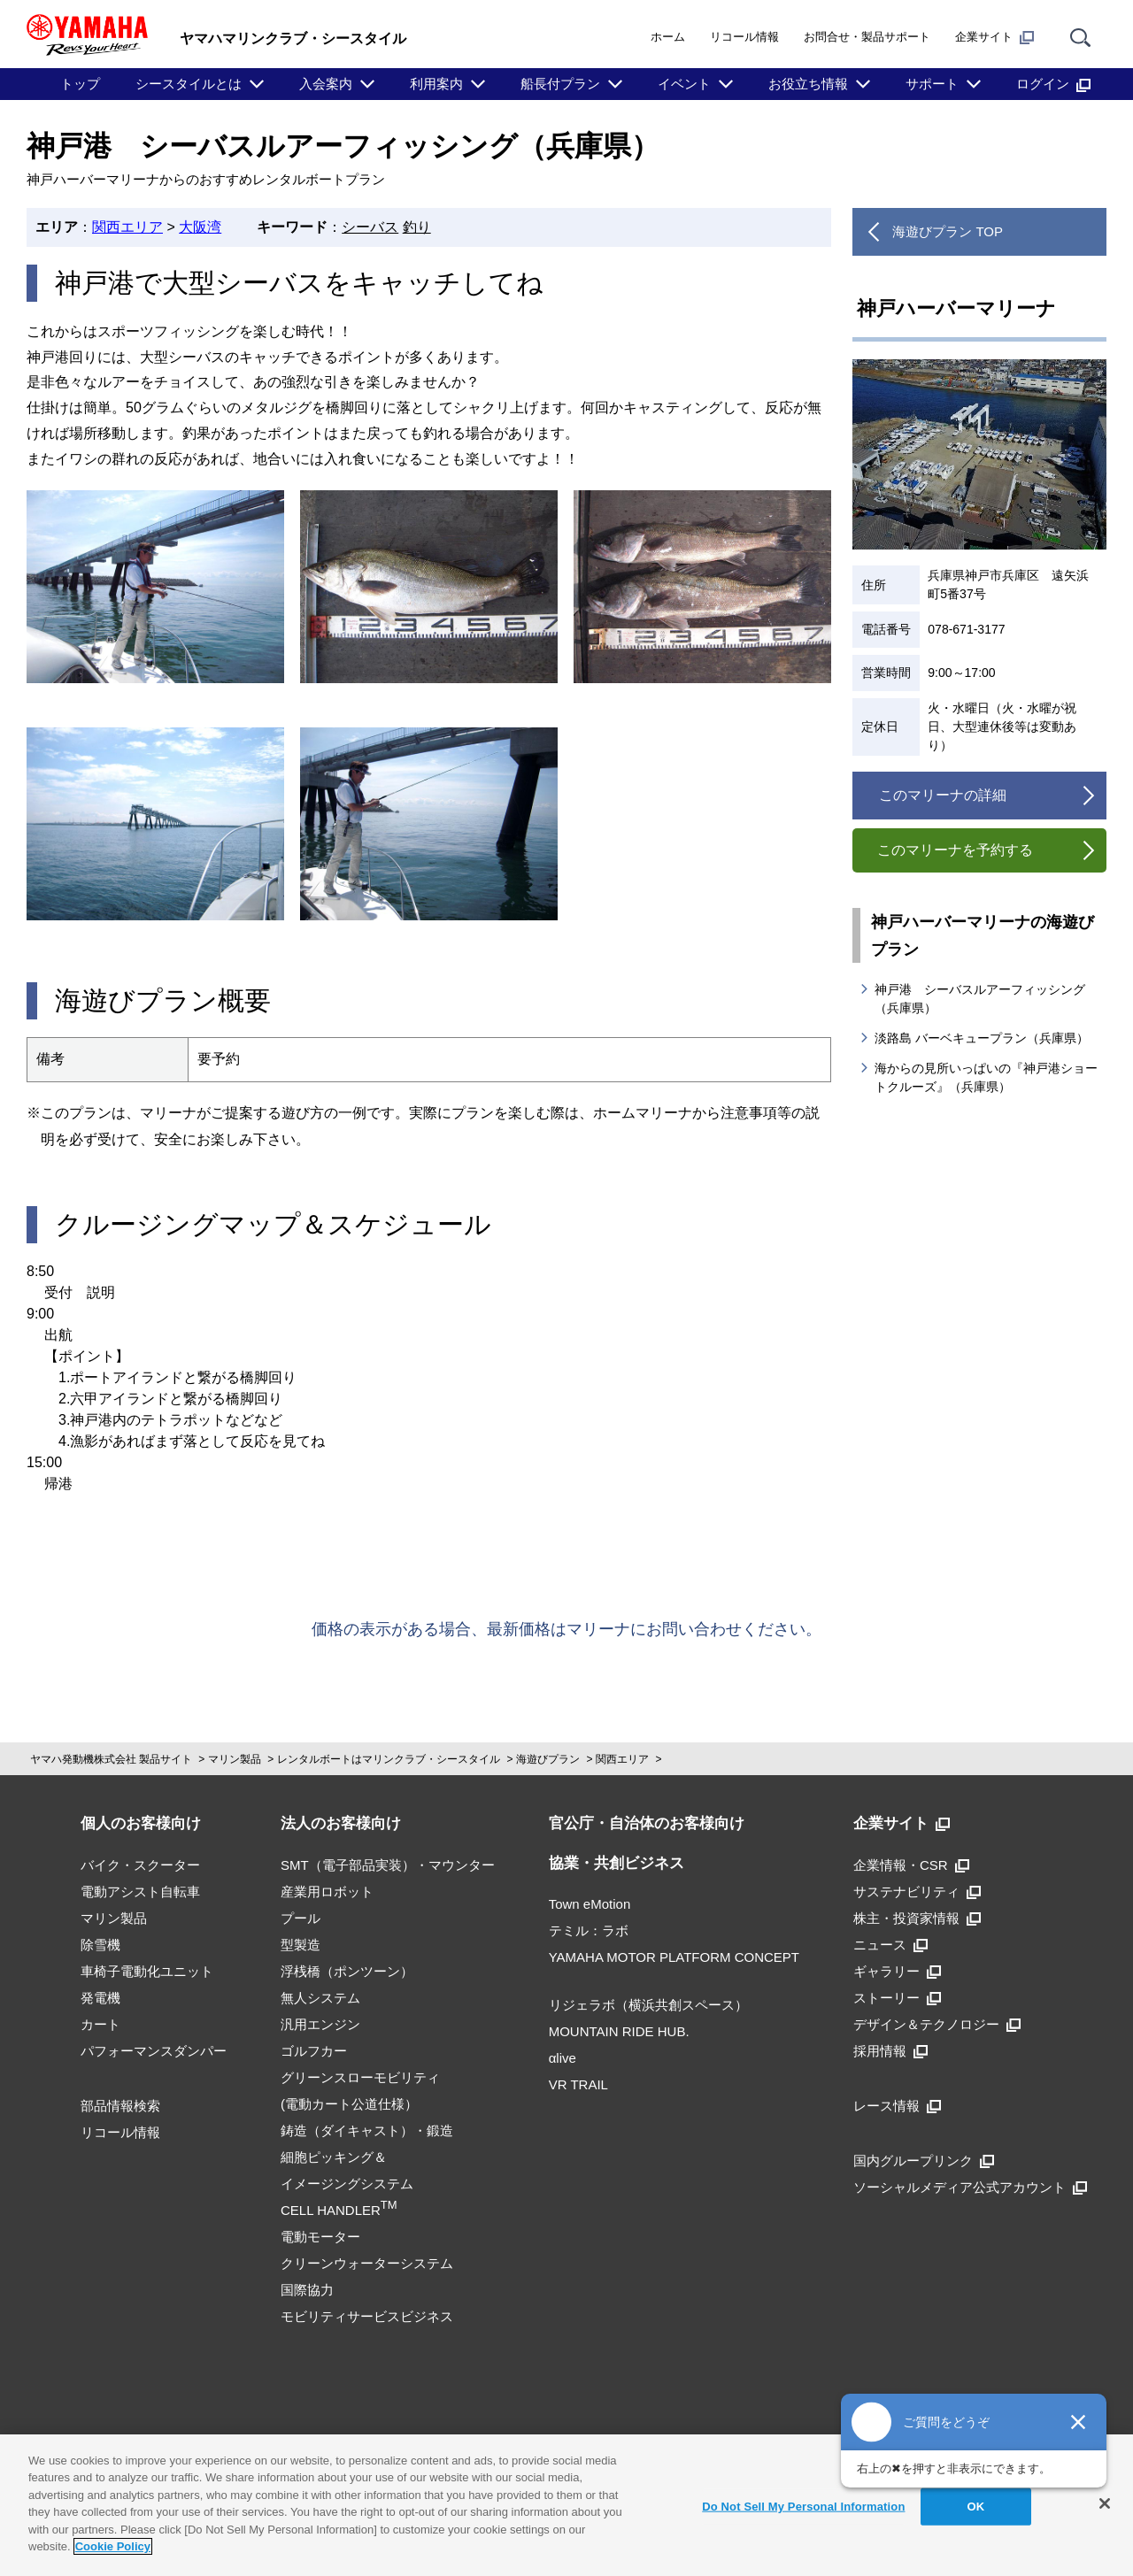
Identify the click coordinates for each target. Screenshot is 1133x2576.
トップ (80, 83)
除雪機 (100, 1944)
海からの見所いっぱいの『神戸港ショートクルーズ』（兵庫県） (986, 1077)
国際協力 (307, 2289)
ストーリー (897, 1997)
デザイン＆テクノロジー (937, 2024)
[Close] (1104, 2503)
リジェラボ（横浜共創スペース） (648, 2004)
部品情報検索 (120, 2105)
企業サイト (994, 37)
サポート (932, 83)
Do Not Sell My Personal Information (803, 2506)
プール (300, 1918)
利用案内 (436, 83)
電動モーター (320, 2236)
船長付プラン (560, 83)
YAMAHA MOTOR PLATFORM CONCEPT (674, 1957)
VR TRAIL (578, 2084)
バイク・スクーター (140, 1864)
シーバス (370, 227)
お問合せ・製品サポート (867, 36)
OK (976, 2506)
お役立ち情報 (808, 83)
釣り (417, 227)
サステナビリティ (917, 1891)
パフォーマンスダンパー (154, 2050)
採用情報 (890, 2050)
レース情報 (897, 2105)
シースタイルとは (188, 83)
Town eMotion (590, 1903)
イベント (684, 83)
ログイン (1053, 84)
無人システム (320, 1997)
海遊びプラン (548, 1759)
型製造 (300, 1944)
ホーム (668, 36)
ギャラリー (897, 1971)
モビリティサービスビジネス (367, 2316)
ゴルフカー (314, 2050)
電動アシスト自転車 (140, 1891)
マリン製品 (234, 1759)
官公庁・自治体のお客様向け (646, 1823)
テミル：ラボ (588, 1930)
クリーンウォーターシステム (367, 2263)
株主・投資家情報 (917, 1918)
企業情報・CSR (911, 1864)
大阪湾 (200, 227)
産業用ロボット (327, 1891)
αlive (562, 2057)
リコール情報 (744, 36)
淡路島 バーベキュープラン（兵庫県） (982, 1038)
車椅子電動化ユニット (147, 1971)
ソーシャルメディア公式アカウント (970, 2187)
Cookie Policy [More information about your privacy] (112, 2546)
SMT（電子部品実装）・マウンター (388, 1864)
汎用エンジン (320, 2024)
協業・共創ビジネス (616, 1863)
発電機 (100, 1997)
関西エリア (127, 227)
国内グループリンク (923, 2160)
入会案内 (325, 83)
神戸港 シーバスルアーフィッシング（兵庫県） (980, 998)
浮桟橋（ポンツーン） (347, 1971)
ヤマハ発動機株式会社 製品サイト (111, 1759)
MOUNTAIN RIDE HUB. (619, 2031)
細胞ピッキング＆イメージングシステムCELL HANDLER (347, 2183)
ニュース (890, 1944)
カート (100, 2024)
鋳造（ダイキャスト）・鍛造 (367, 2130)
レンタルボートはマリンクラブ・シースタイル (388, 1759)
